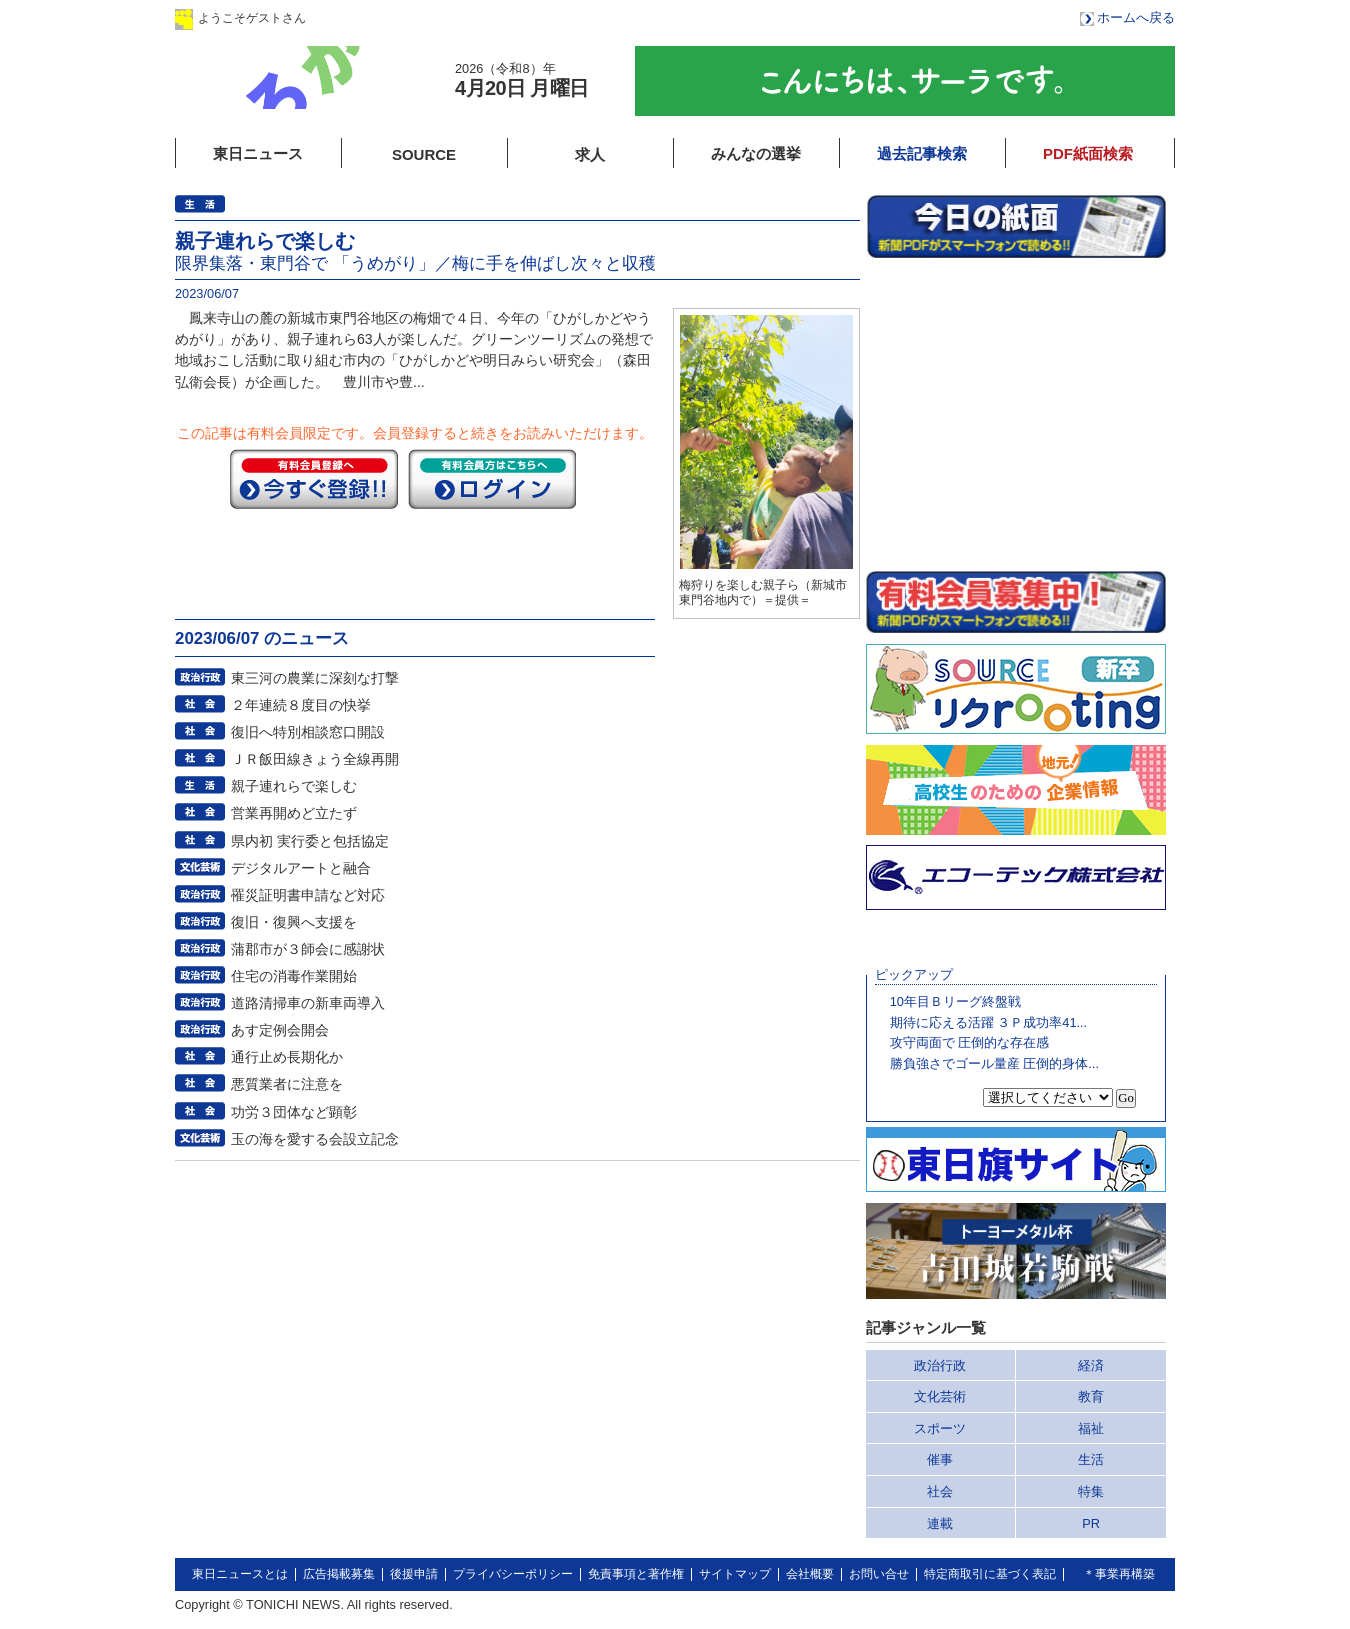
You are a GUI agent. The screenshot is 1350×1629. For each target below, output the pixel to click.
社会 (940, 1491)
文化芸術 (940, 1396)
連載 (940, 1523)
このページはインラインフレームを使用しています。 (1016, 414)
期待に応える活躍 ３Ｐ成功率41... (988, 1022)
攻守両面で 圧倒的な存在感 (970, 1042)
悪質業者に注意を (287, 1084)
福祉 (1091, 1428)
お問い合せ (879, 1574)
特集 (1091, 1491)
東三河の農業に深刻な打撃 (315, 678)
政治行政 (940, 1365)
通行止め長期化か (287, 1057)
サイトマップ (735, 1574)
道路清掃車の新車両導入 (308, 1003)
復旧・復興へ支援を (294, 922)
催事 (940, 1459)
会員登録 (504, 17)
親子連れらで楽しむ (294, 786)
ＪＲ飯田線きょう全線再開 (315, 759)
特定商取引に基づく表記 (990, 1574)
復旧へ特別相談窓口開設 (308, 732)
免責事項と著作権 (636, 1574)
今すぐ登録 (314, 479)
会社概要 (810, 1574)
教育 (1091, 1396)
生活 (1091, 1459)
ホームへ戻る (1136, 17)
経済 (1091, 1365)
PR (1091, 1523)
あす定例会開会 (280, 1030)
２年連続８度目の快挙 (301, 705)
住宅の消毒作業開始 (294, 976)
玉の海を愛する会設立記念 (315, 1139)
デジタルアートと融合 (301, 868)
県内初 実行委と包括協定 (310, 841)
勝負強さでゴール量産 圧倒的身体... (994, 1063)
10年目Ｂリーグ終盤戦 (955, 1001)
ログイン (378, 17)
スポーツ (940, 1428)
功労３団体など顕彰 (294, 1112)
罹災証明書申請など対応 (308, 895)
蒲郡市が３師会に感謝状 (308, 949)
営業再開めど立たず (294, 813)
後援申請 (414, 1574)
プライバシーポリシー (513, 1574)
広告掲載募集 (339, 1574)
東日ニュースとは (240, 1574)
